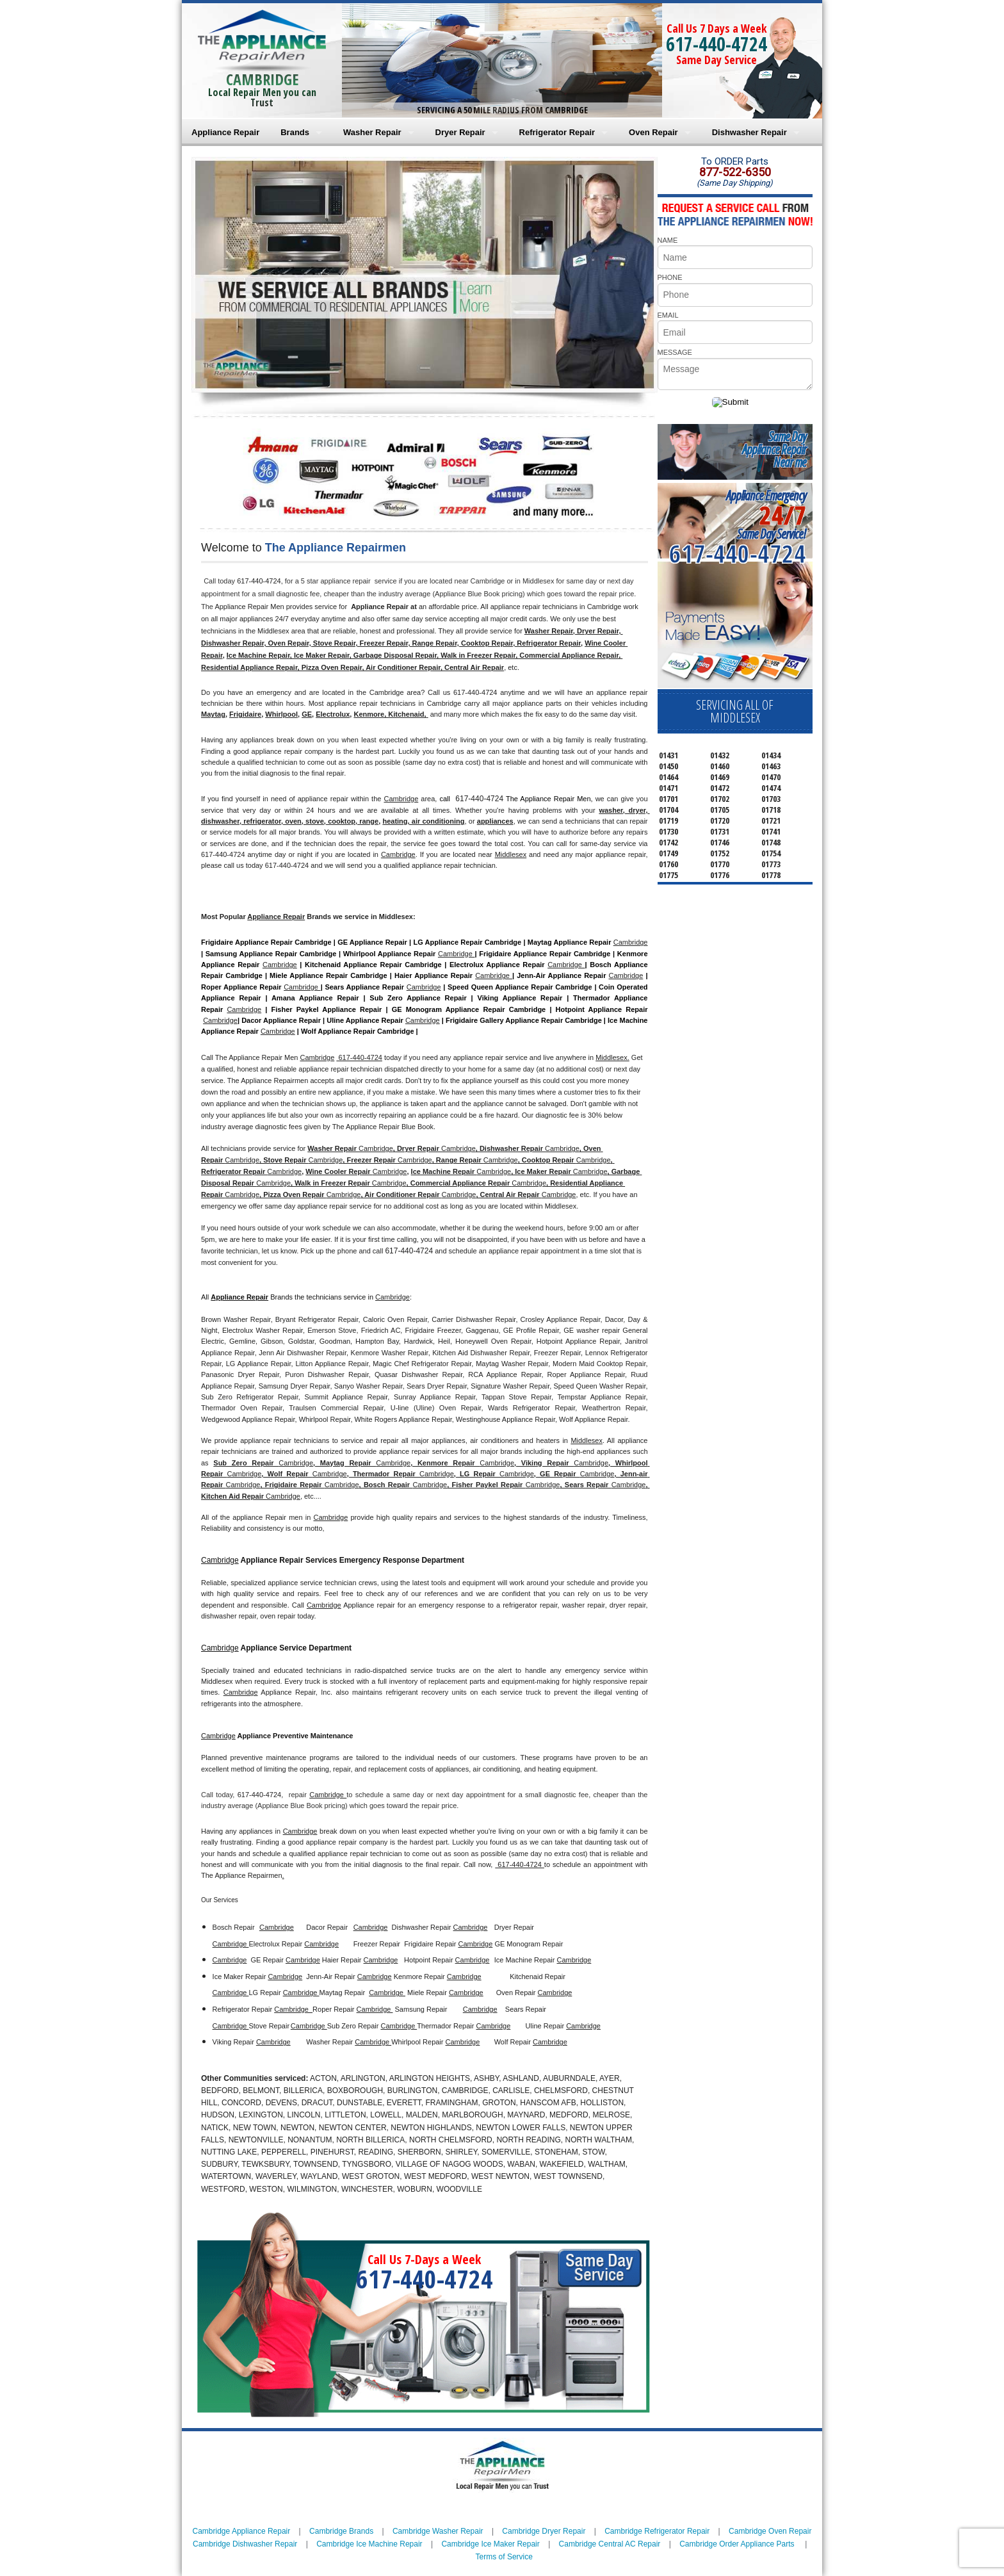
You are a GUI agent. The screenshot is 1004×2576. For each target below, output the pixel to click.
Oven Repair (653, 132)
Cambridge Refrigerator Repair (656, 2531)
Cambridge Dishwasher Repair (245, 2543)
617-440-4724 (716, 44)
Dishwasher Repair (749, 132)
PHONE (670, 277)
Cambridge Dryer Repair (543, 2531)
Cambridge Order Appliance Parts (736, 2543)
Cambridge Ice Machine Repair (369, 2543)
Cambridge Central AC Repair (610, 2543)
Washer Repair (372, 132)
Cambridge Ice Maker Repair (490, 2543)
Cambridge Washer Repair (438, 2531)
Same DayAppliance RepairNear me (774, 449)
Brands (294, 132)
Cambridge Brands (341, 2531)
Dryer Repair (460, 132)
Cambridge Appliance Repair (242, 2531)
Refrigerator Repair (557, 132)
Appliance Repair (225, 132)
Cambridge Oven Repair (770, 2531)
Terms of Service (504, 2556)
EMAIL (668, 315)
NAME (668, 240)
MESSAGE (675, 352)
